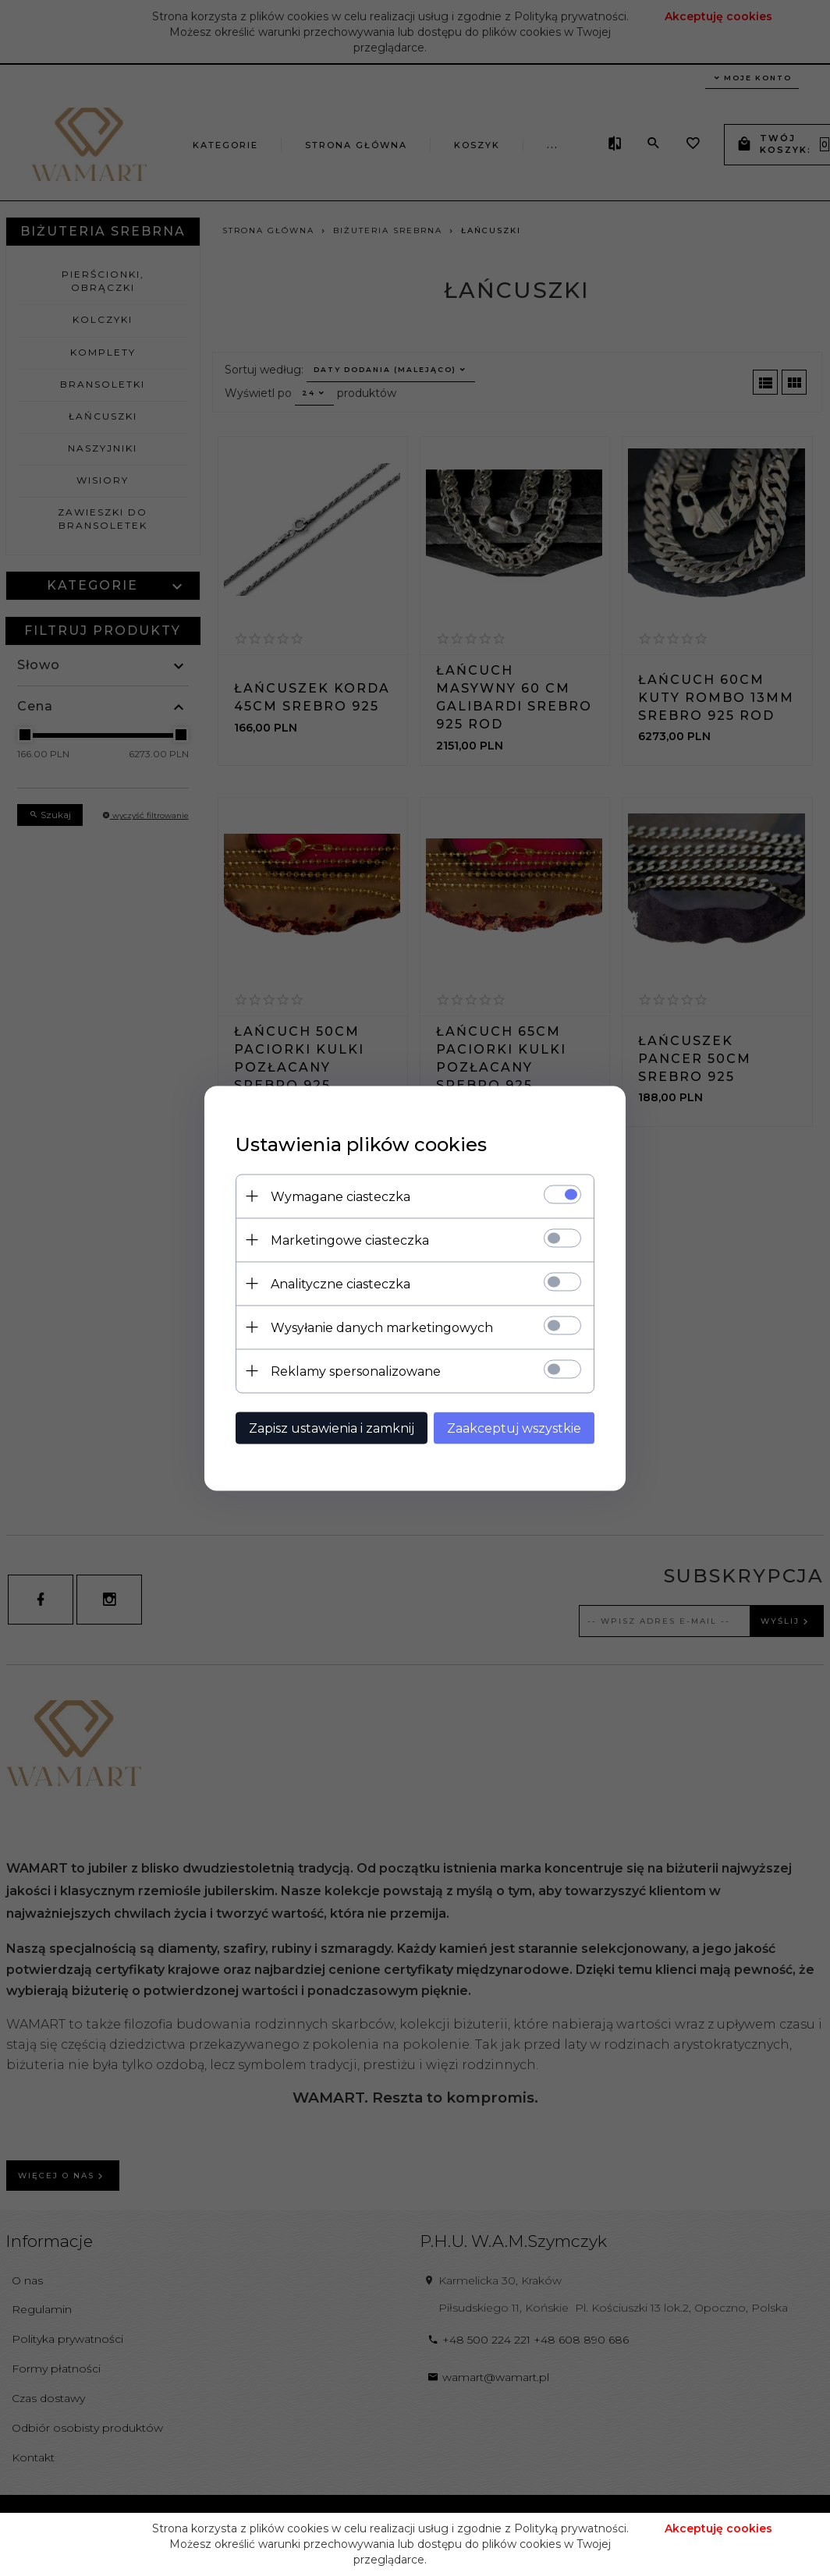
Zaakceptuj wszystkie (514, 1427)
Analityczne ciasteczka (340, 1283)
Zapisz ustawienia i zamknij (331, 1427)
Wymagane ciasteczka (340, 1196)
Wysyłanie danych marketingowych (382, 1327)
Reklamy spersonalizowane (356, 1370)
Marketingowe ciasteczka (350, 1239)
